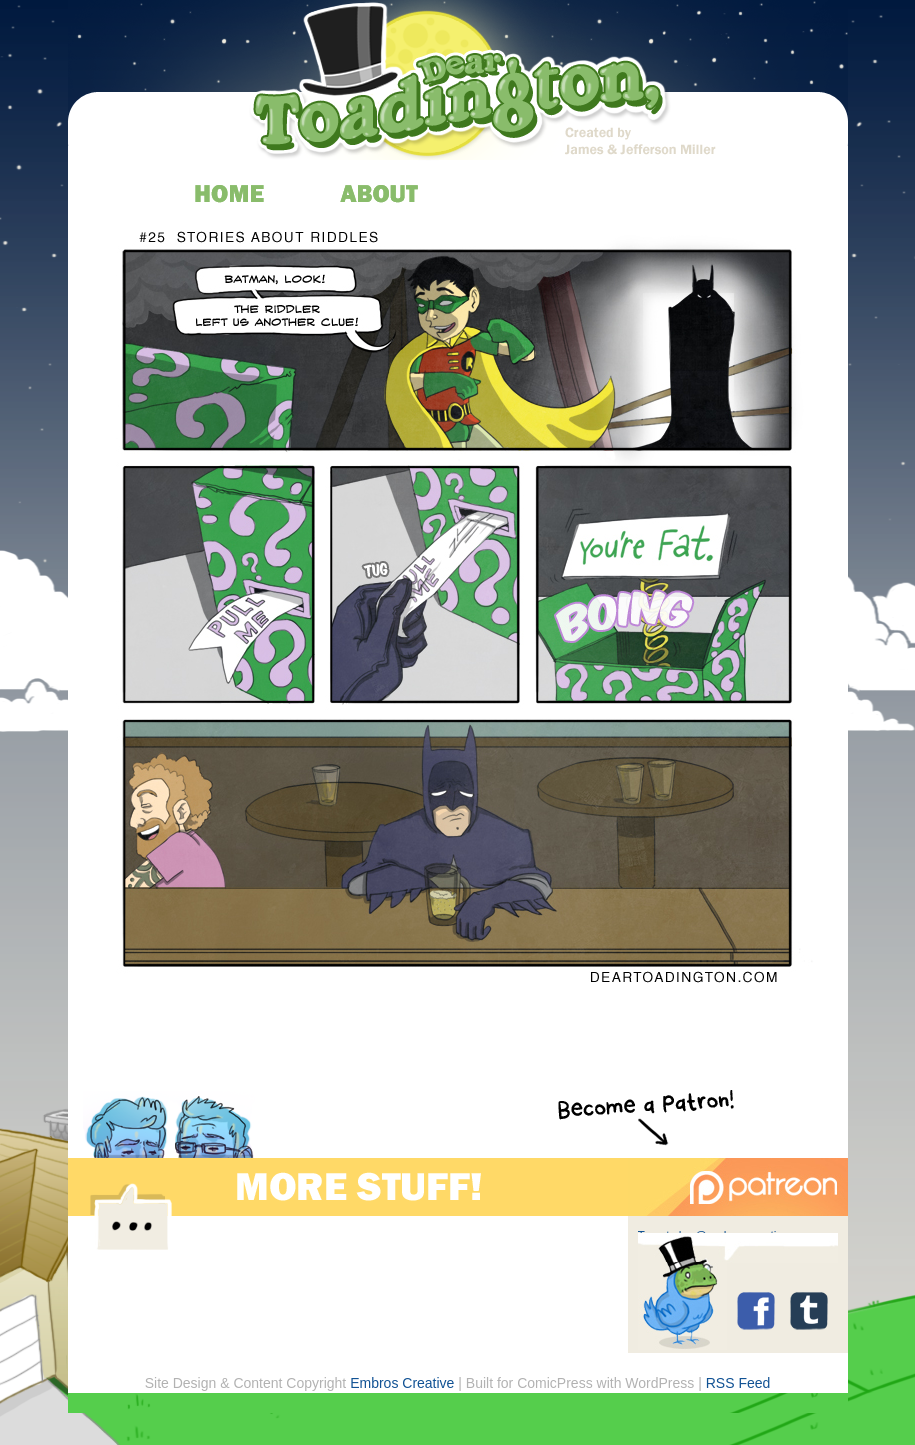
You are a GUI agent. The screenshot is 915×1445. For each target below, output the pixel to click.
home (230, 193)
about (380, 193)
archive (530, 193)
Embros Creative (402, 1383)
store (680, 193)
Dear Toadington (461, 85)
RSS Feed (738, 1383)
